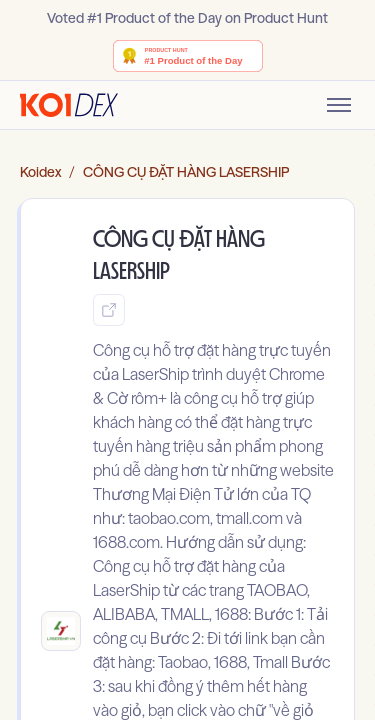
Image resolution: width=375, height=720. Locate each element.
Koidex (40, 172)
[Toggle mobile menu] (339, 105)
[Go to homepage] (69, 105)
